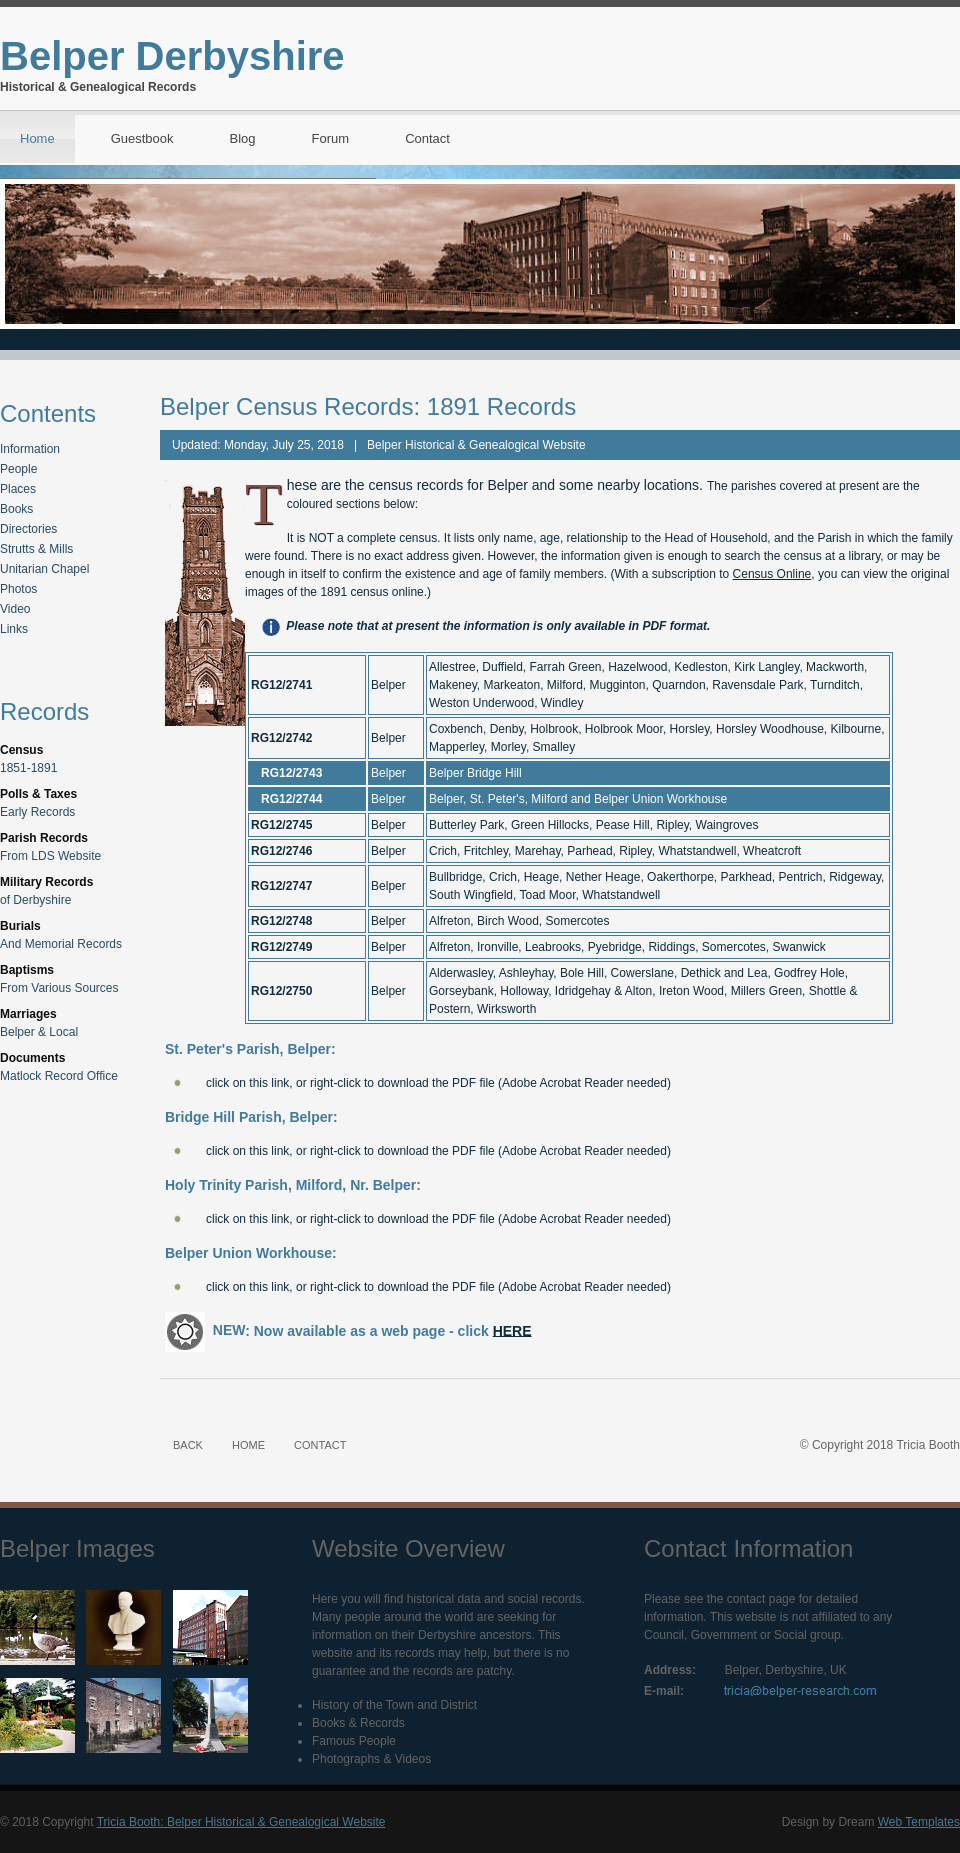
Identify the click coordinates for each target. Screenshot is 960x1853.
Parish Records (44, 838)
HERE (512, 1330)
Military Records (46, 882)
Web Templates (919, 1822)
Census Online (772, 574)
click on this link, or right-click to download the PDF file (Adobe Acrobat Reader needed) (438, 1083)
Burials (20, 926)
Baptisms (27, 970)
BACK (188, 1445)
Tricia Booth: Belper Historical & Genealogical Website (241, 1822)
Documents (32, 1058)
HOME (248, 1445)
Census (21, 750)
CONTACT (320, 1445)
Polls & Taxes (38, 794)
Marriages (28, 1014)
